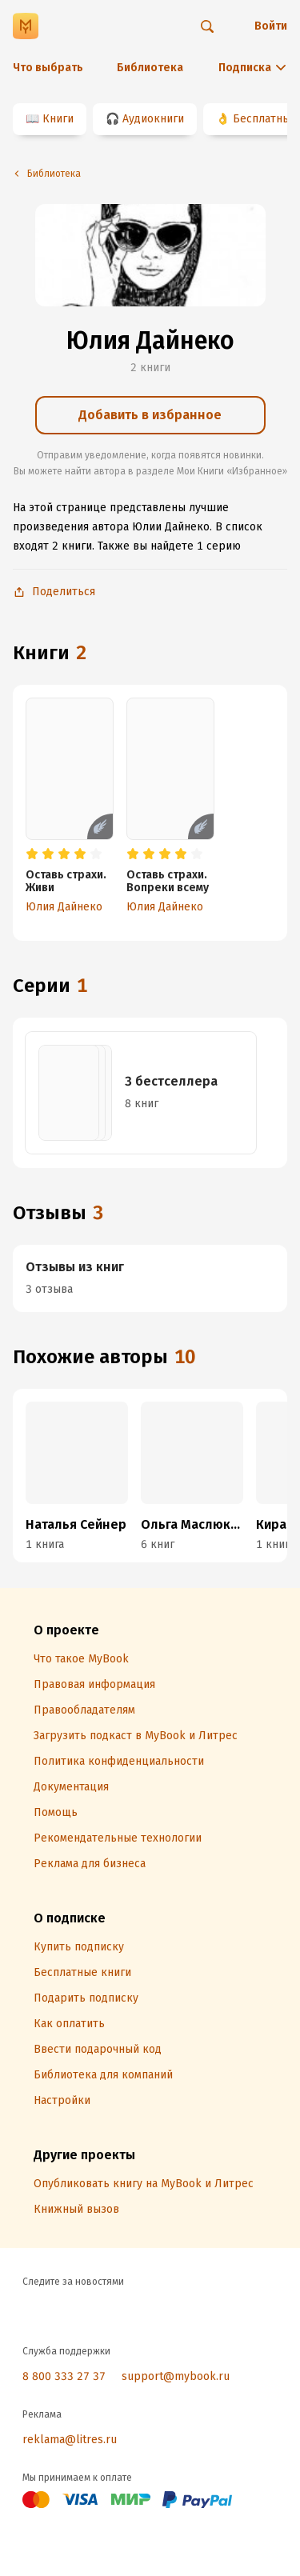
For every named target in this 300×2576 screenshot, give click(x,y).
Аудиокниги (153, 119)
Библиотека (150, 67)
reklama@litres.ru (69, 2439)
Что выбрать (48, 67)
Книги (58, 119)
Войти (270, 26)
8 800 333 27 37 (64, 2376)
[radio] (32, 854)
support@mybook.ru (176, 2376)
